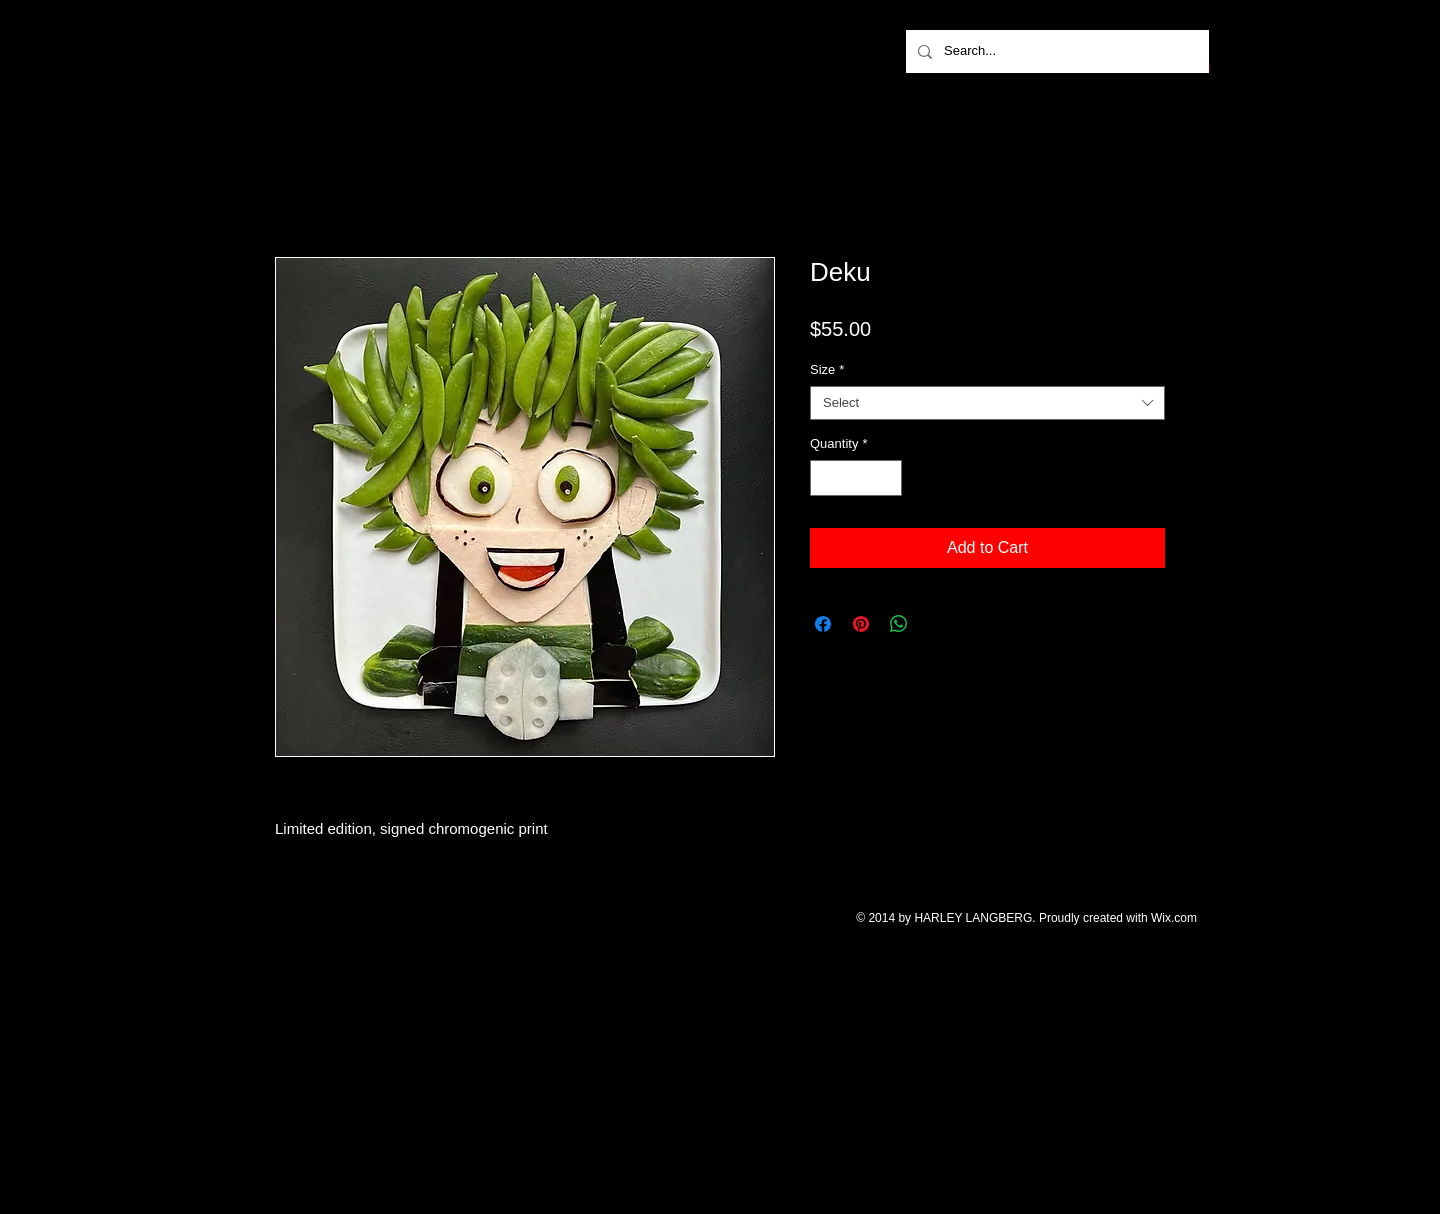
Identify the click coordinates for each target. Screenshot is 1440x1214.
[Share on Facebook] (823, 624)
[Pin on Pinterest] (861, 624)
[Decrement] (825, 478)
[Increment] (888, 478)
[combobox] (987, 403)
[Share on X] (937, 624)
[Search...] (1055, 51)
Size (827, 369)
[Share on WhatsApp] (899, 624)
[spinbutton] (856, 478)
